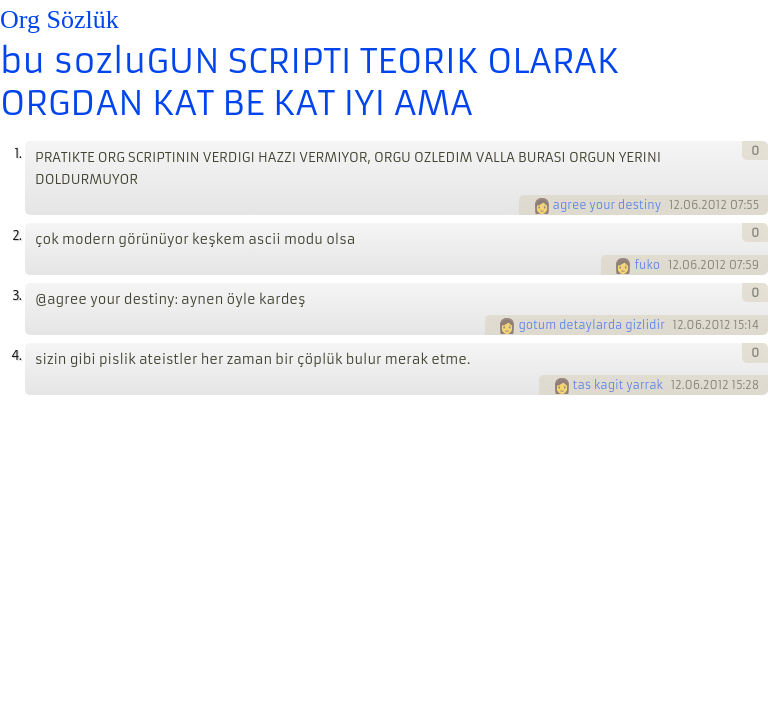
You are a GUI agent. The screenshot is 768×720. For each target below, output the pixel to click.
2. (16, 235)
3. (16, 295)
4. (16, 355)
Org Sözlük (59, 19)
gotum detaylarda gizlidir (591, 325)
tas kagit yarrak (618, 385)
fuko (647, 265)
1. (17, 153)
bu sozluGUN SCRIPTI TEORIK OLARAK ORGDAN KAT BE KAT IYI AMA (309, 82)
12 (674, 205)
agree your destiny (607, 205)
